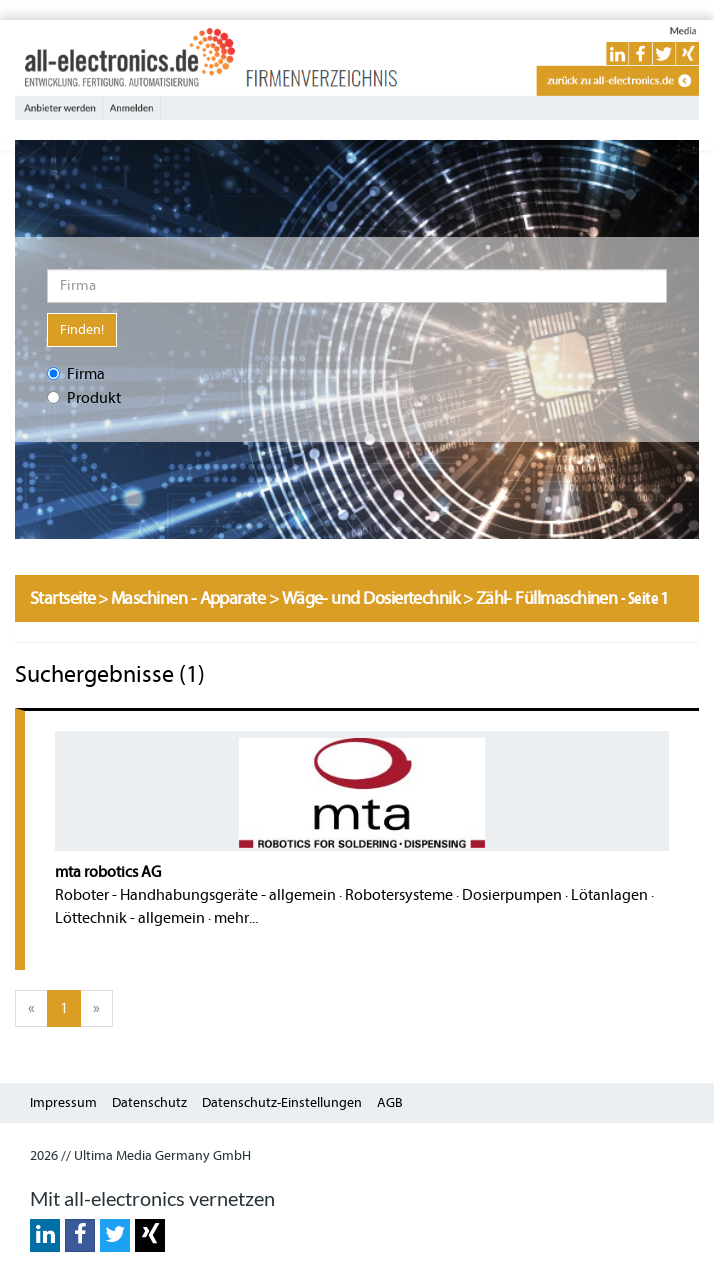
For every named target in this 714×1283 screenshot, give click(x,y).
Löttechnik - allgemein (130, 918)
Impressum (63, 1102)
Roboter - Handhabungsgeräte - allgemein (195, 895)
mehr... (236, 918)
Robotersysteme (399, 895)
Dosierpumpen (512, 895)
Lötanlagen (609, 895)
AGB (390, 1102)
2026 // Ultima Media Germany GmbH (140, 1155)
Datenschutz (149, 1102)
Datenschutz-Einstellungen (282, 1102)
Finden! (82, 329)
